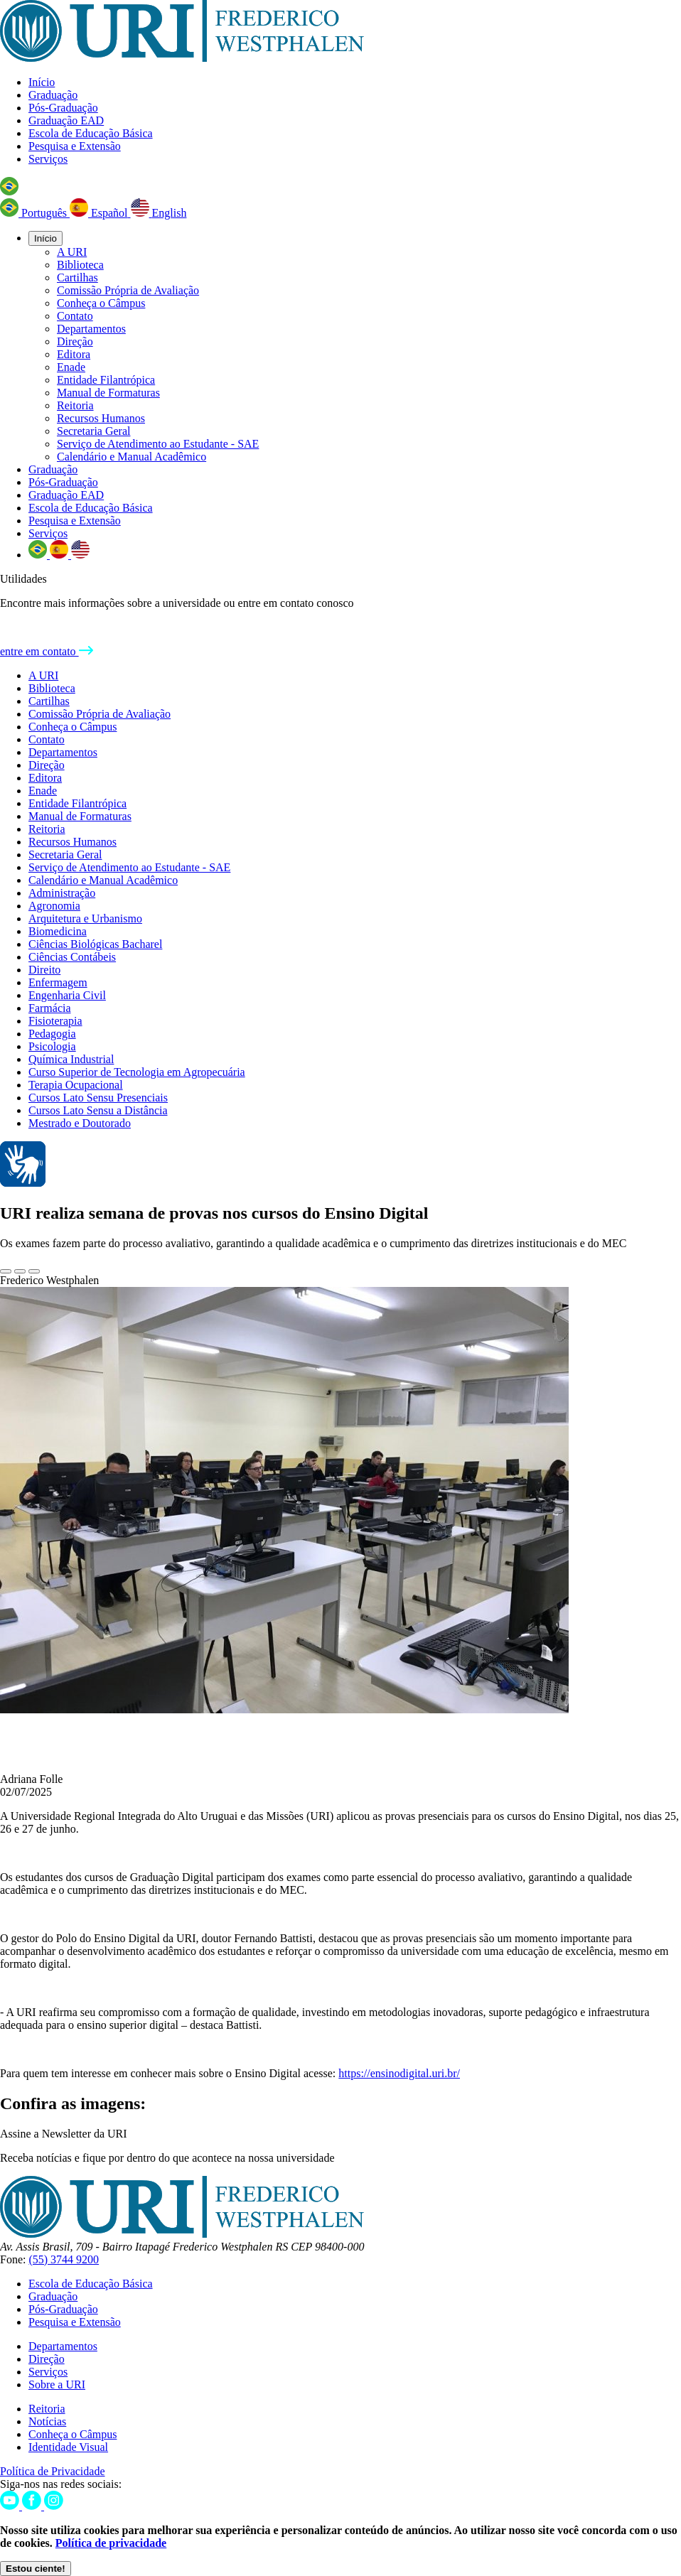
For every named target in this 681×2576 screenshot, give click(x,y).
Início (41, 82)
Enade (71, 367)
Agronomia (54, 906)
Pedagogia (52, 1034)
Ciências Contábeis (72, 957)
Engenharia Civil (67, 995)
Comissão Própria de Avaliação (128, 290)
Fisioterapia (55, 1021)
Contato (75, 316)
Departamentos (91, 329)
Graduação (52, 95)
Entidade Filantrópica (106, 380)
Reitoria (75, 405)
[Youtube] (11, 2506)
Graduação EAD (66, 120)
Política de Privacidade (52, 2471)
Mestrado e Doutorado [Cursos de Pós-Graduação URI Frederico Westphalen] (79, 1123)
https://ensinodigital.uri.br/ (399, 2073)
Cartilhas (77, 277)
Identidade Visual (68, 2447)
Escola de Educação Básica (90, 133)
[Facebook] (33, 2506)
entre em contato (46, 651)
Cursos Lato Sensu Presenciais (98, 1098)
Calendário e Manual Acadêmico (131, 457)
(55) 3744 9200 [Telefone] (63, 2259)
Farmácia (49, 1008)
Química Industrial (71, 1059)
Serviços (48, 159)
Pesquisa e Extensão (74, 146)
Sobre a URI (56, 2384)
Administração (61, 893)
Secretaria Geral (93, 431)
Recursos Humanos (101, 418)
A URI (72, 252)
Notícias (47, 2421)
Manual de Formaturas (108, 393)
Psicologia (52, 1046)
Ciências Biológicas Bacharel (95, 944)
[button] (9, 191)
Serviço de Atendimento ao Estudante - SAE (158, 444)
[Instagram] (53, 2506)
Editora (73, 354)
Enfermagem (57, 982)
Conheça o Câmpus (101, 303)
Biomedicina (57, 931)
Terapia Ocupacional (75, 1085)
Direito (44, 970)
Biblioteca (80, 265)
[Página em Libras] (22, 1183)
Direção (75, 341)
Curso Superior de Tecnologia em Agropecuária (136, 1072)
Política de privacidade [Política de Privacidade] (110, 2543)
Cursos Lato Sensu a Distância (98, 1110)
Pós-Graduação (63, 108)
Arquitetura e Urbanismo (85, 918)
